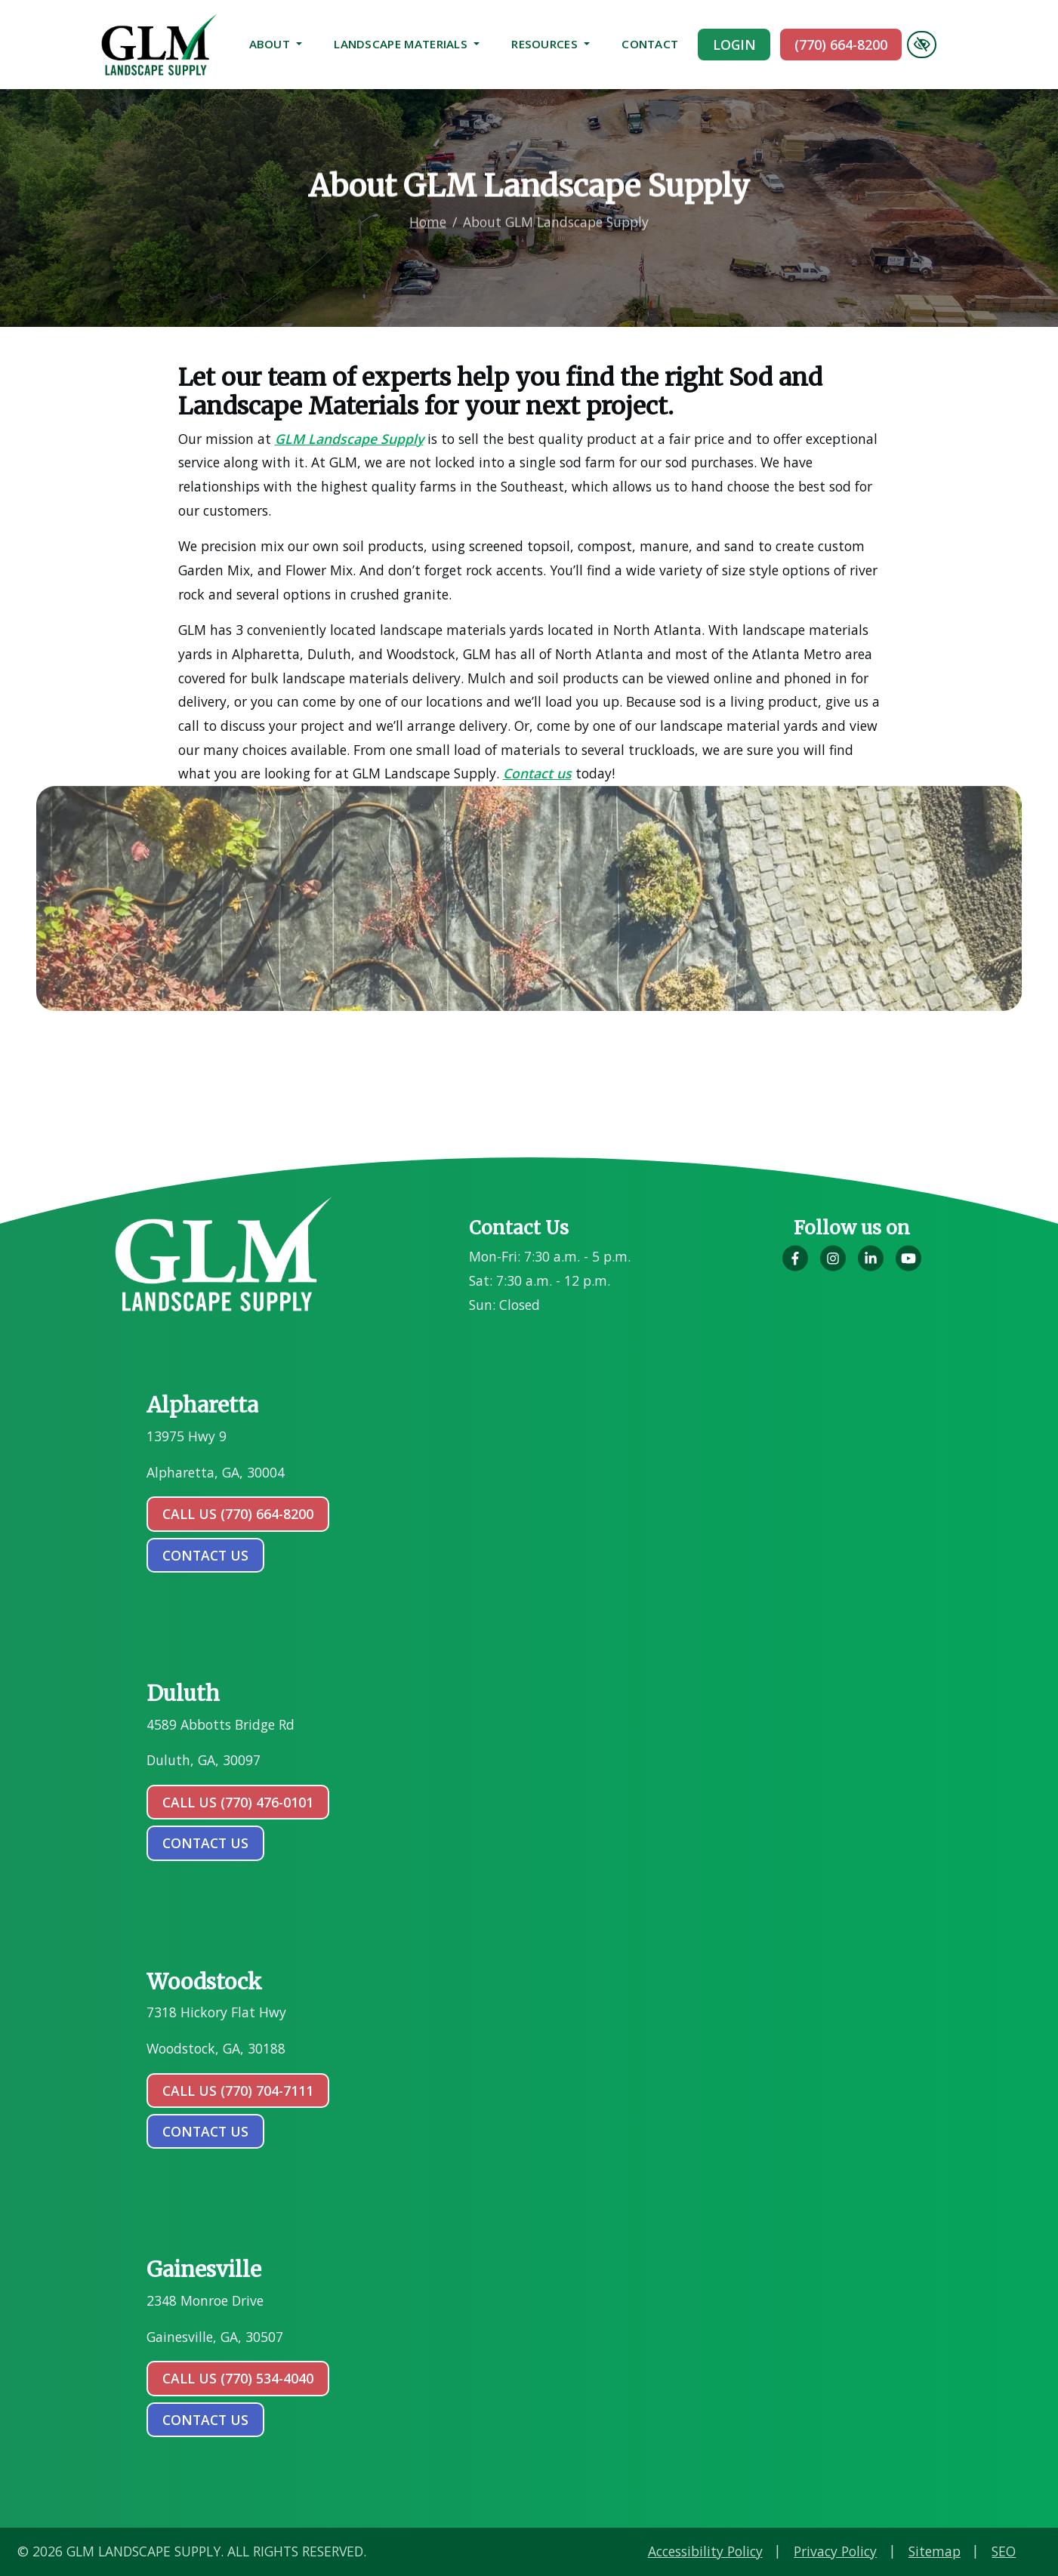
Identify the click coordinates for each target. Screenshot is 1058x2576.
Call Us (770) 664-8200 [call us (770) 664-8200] (237, 1514)
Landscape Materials (407, 43)
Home (427, 205)
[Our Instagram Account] (833, 1267)
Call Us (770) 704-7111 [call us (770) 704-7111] (237, 2090)
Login (734, 44)
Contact (650, 43)
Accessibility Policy (858, 2551)
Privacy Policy (989, 2551)
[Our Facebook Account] (795, 1267)
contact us (205, 1555)
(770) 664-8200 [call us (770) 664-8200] (840, 44)
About (276, 43)
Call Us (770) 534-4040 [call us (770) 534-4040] (237, 2378)
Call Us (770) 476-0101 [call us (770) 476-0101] (237, 1802)
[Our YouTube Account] (908, 1267)
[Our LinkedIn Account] (870, 1267)
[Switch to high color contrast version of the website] (921, 44)
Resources (550, 43)
